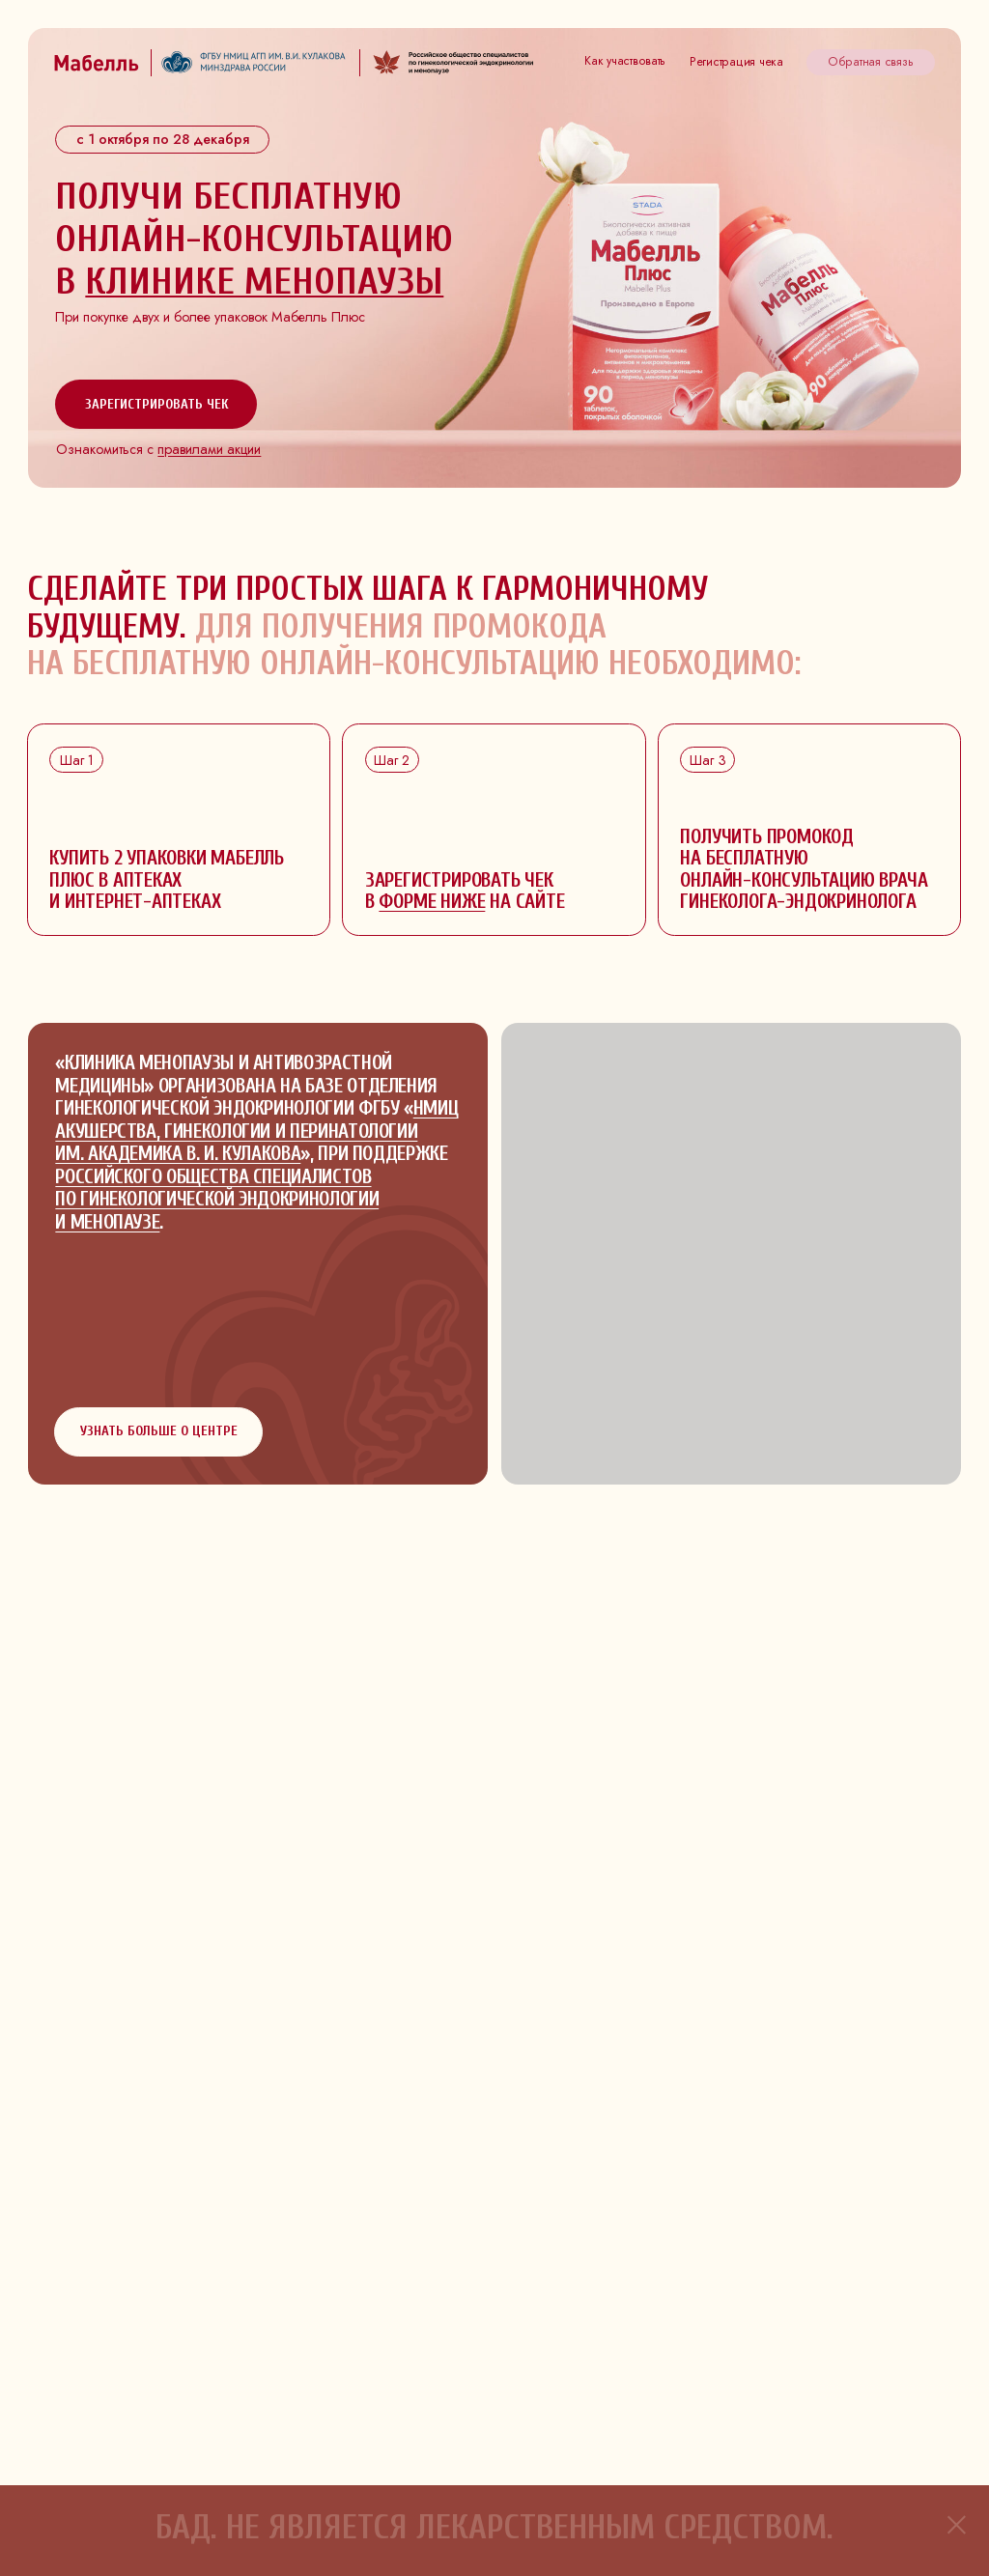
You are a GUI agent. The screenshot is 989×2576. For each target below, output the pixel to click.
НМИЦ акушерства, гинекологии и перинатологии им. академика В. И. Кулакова (256, 1131)
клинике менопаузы (264, 281)
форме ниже (432, 902)
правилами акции (209, 449)
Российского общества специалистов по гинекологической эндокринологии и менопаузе (217, 1199)
